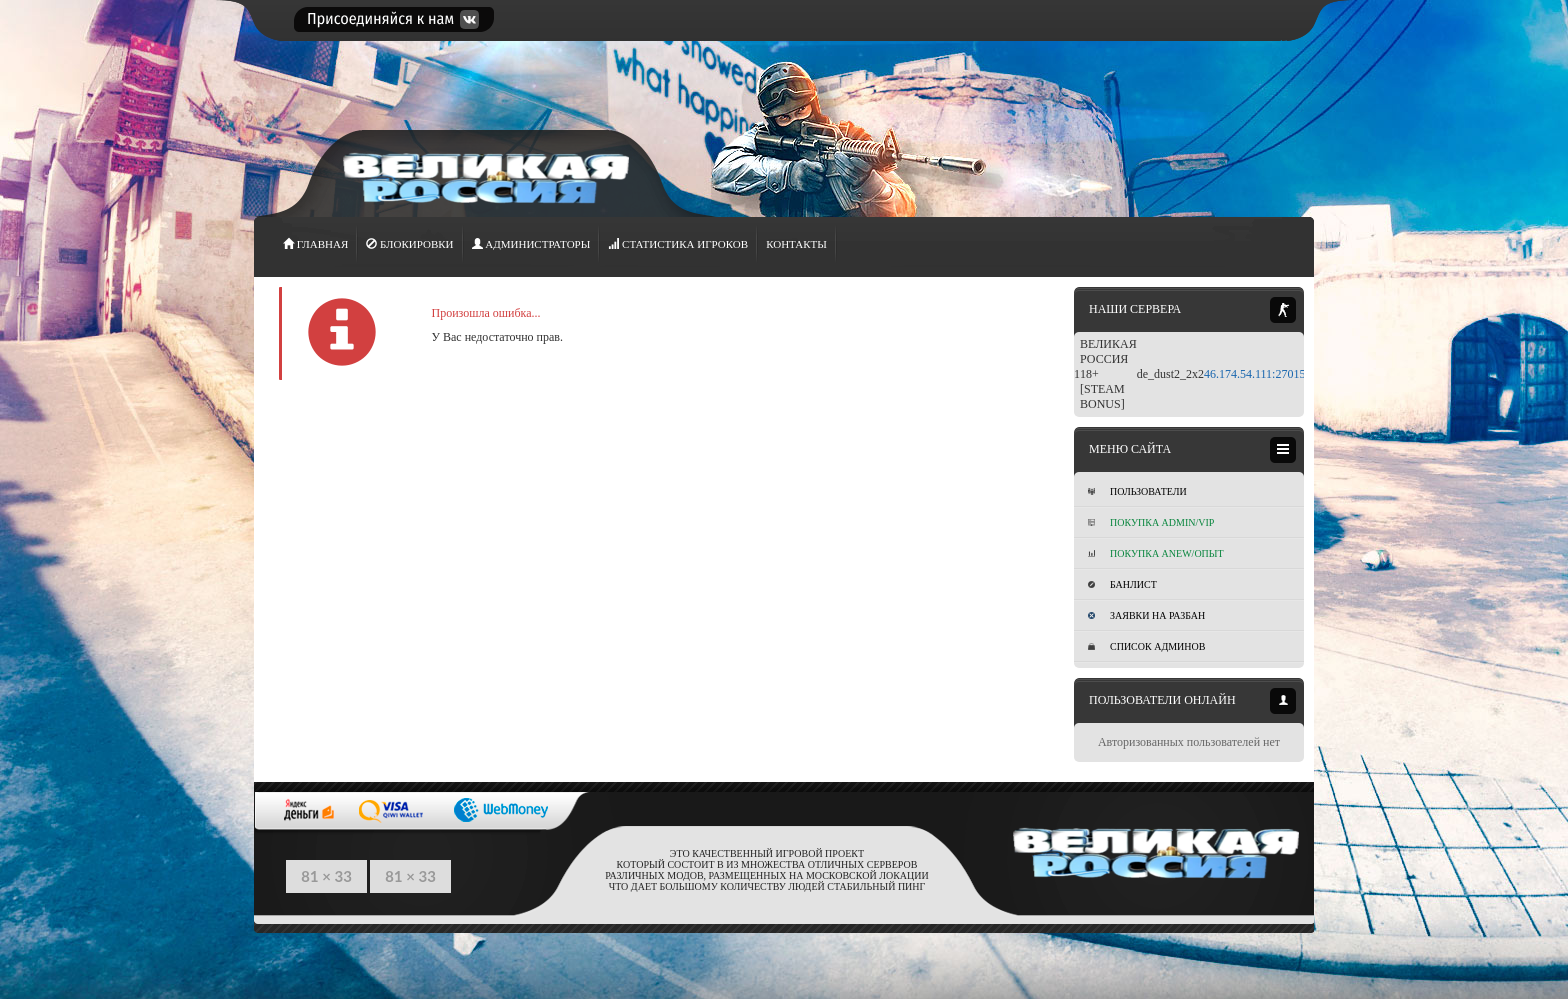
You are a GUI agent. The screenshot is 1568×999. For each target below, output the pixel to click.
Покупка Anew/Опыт (1156, 553)
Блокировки (409, 244)
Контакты (796, 244)
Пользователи (1137, 491)
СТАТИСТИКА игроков (678, 244)
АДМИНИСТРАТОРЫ (531, 244)
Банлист (1122, 584)
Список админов (1146, 646)
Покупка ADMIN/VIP (1151, 522)
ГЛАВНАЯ (315, 244)
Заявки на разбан (1146, 615)
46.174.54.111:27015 (1254, 374)
